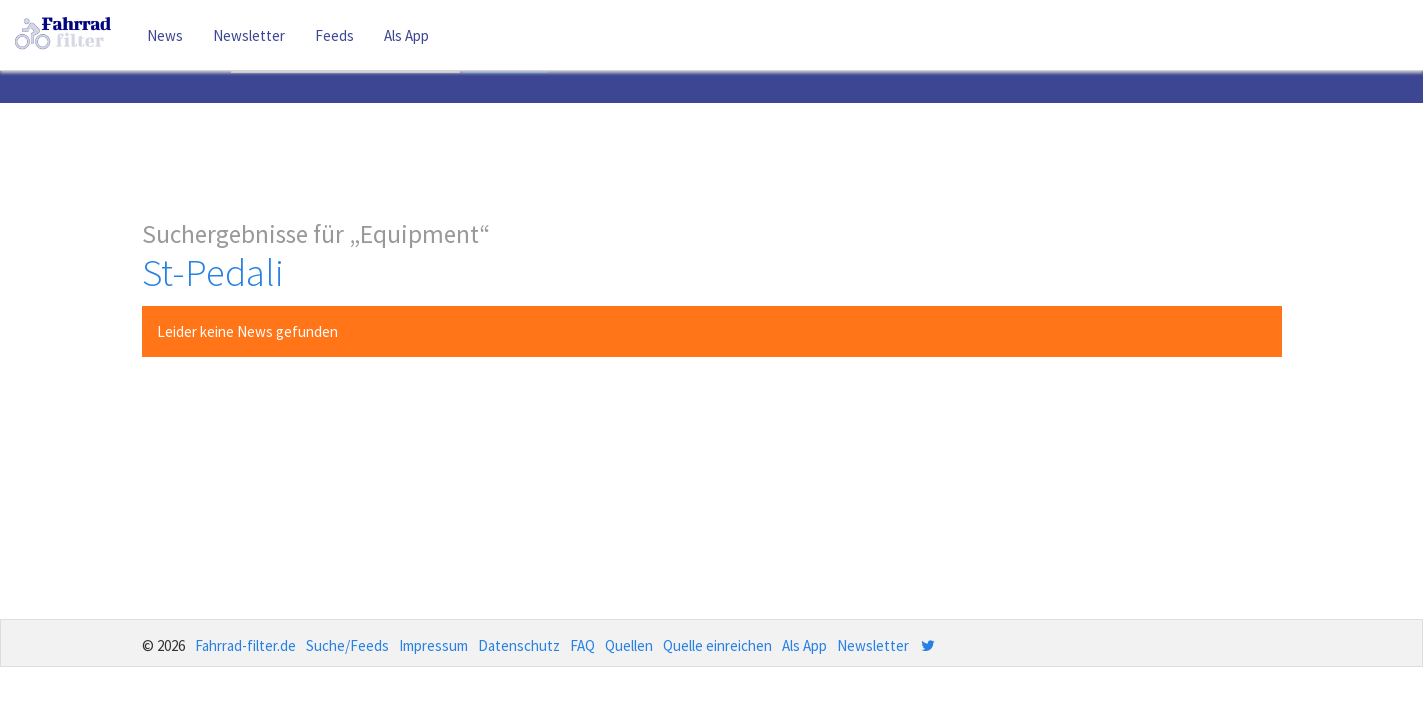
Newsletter (249, 35)
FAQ (582, 645)
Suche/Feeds (347, 645)
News (165, 35)
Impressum (433, 645)
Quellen (629, 645)
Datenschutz (519, 645)
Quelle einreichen (717, 645)
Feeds (334, 35)
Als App (406, 35)
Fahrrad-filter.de (245, 645)
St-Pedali (213, 272)
